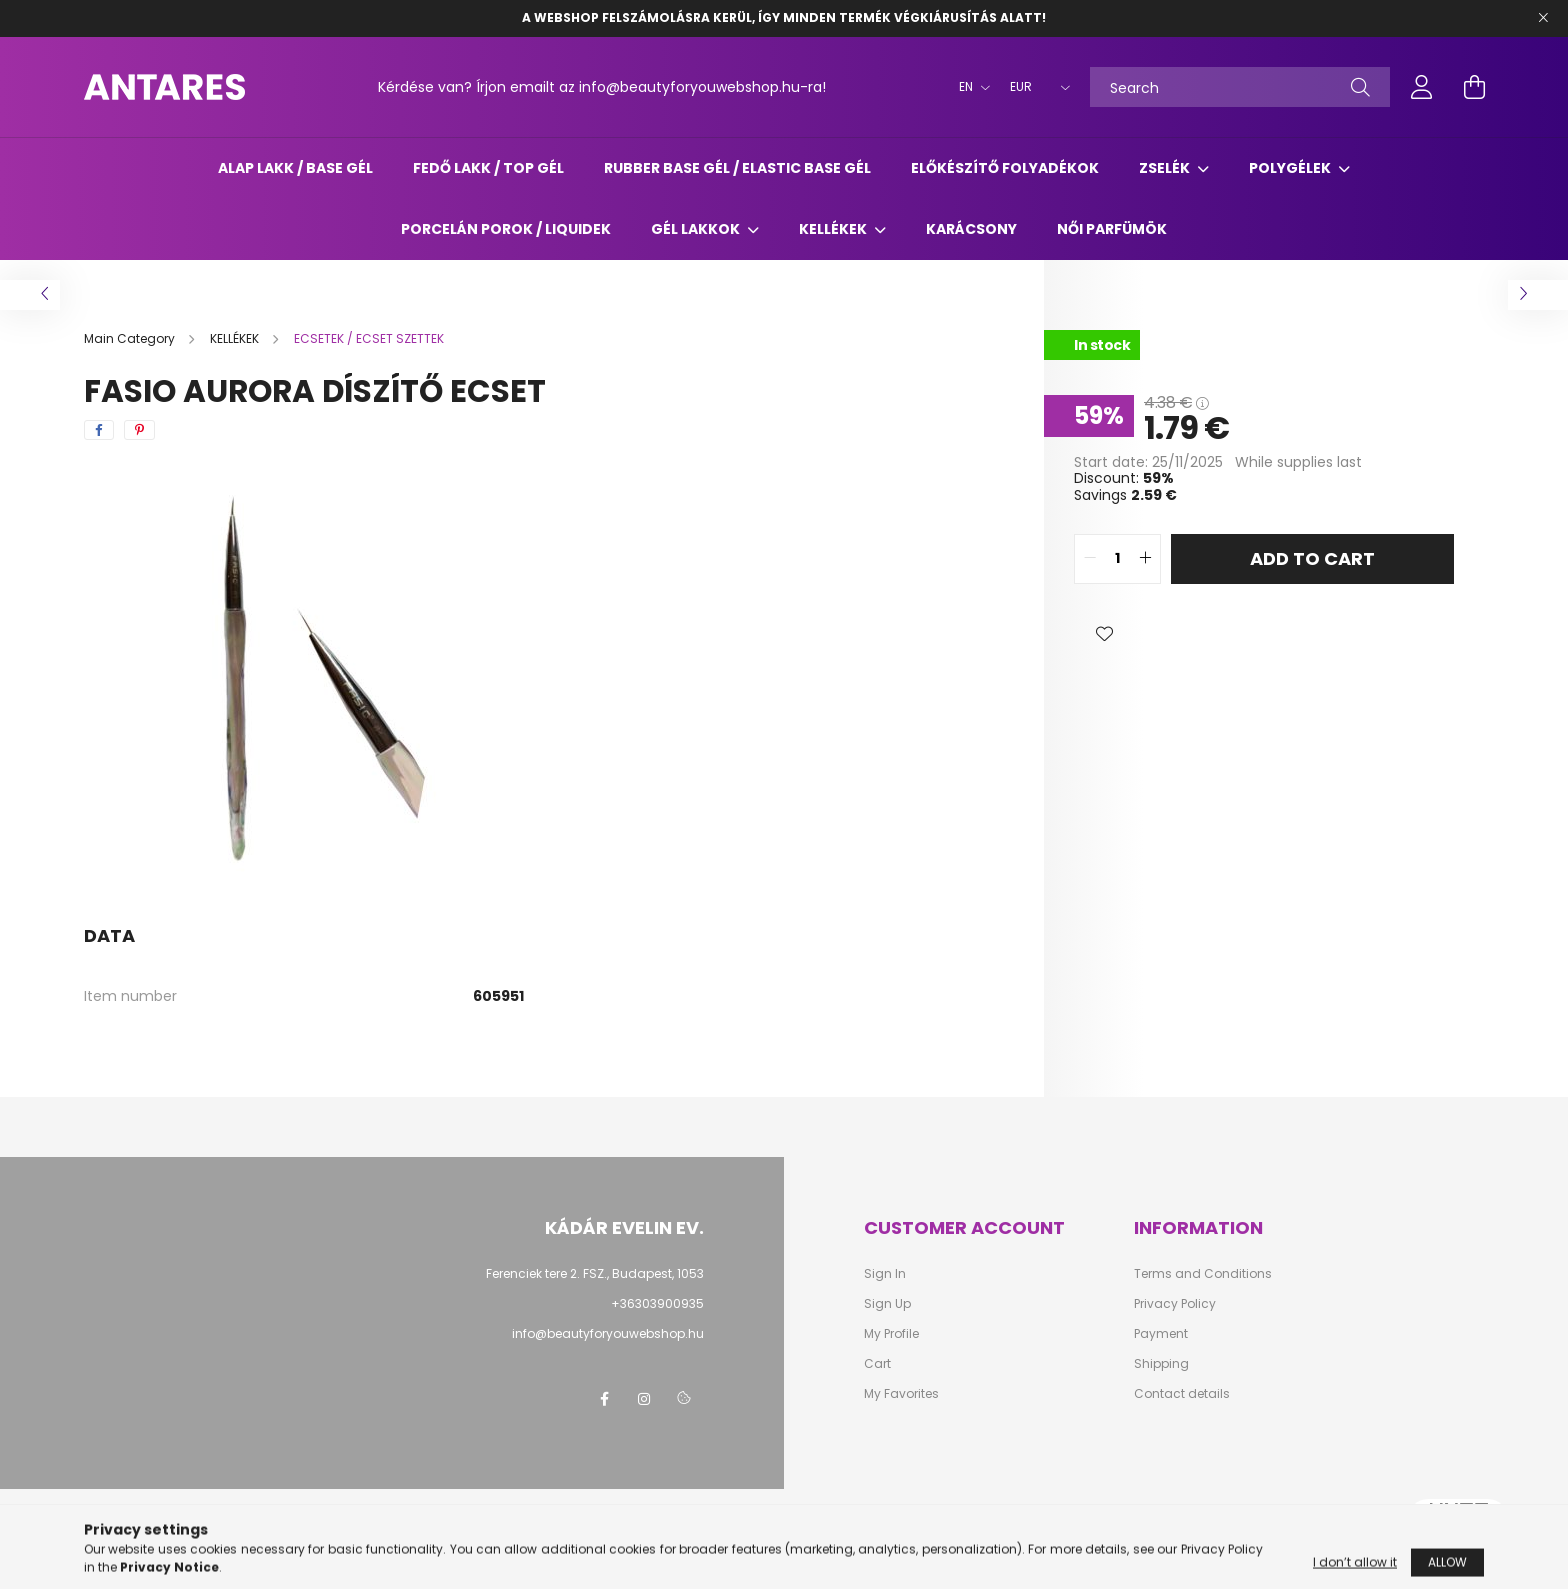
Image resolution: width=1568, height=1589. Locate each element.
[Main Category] (131, 338)
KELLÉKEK (834, 229)
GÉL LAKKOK (697, 229)
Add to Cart (1312, 558)
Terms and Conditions (1203, 1274)
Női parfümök (1112, 229)
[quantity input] (1117, 559)
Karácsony (971, 229)
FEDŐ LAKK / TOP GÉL (488, 168)
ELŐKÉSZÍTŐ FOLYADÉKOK (1005, 168)
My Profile (891, 1334)
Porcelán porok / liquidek (506, 229)
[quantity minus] (1090, 559)
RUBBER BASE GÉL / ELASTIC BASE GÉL (737, 168)
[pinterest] (139, 430)
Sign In (885, 1274)
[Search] (1240, 87)
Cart (877, 1364)
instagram (644, 1399)
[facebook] (99, 430)
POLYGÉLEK (1291, 168)
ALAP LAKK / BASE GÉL (295, 168)
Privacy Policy (1175, 1304)
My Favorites (901, 1394)
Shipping (1161, 1364)
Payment (1161, 1334)
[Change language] (969, 87)
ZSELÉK (1166, 168)
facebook (604, 1399)
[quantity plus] (1145, 559)
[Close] (1543, 18)
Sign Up (887, 1304)
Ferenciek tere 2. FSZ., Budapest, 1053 (595, 1273)
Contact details (1182, 1394)
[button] (1104, 634)
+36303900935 (657, 1303)
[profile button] (1422, 87)
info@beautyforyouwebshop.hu (608, 1333)
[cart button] (1474, 87)
